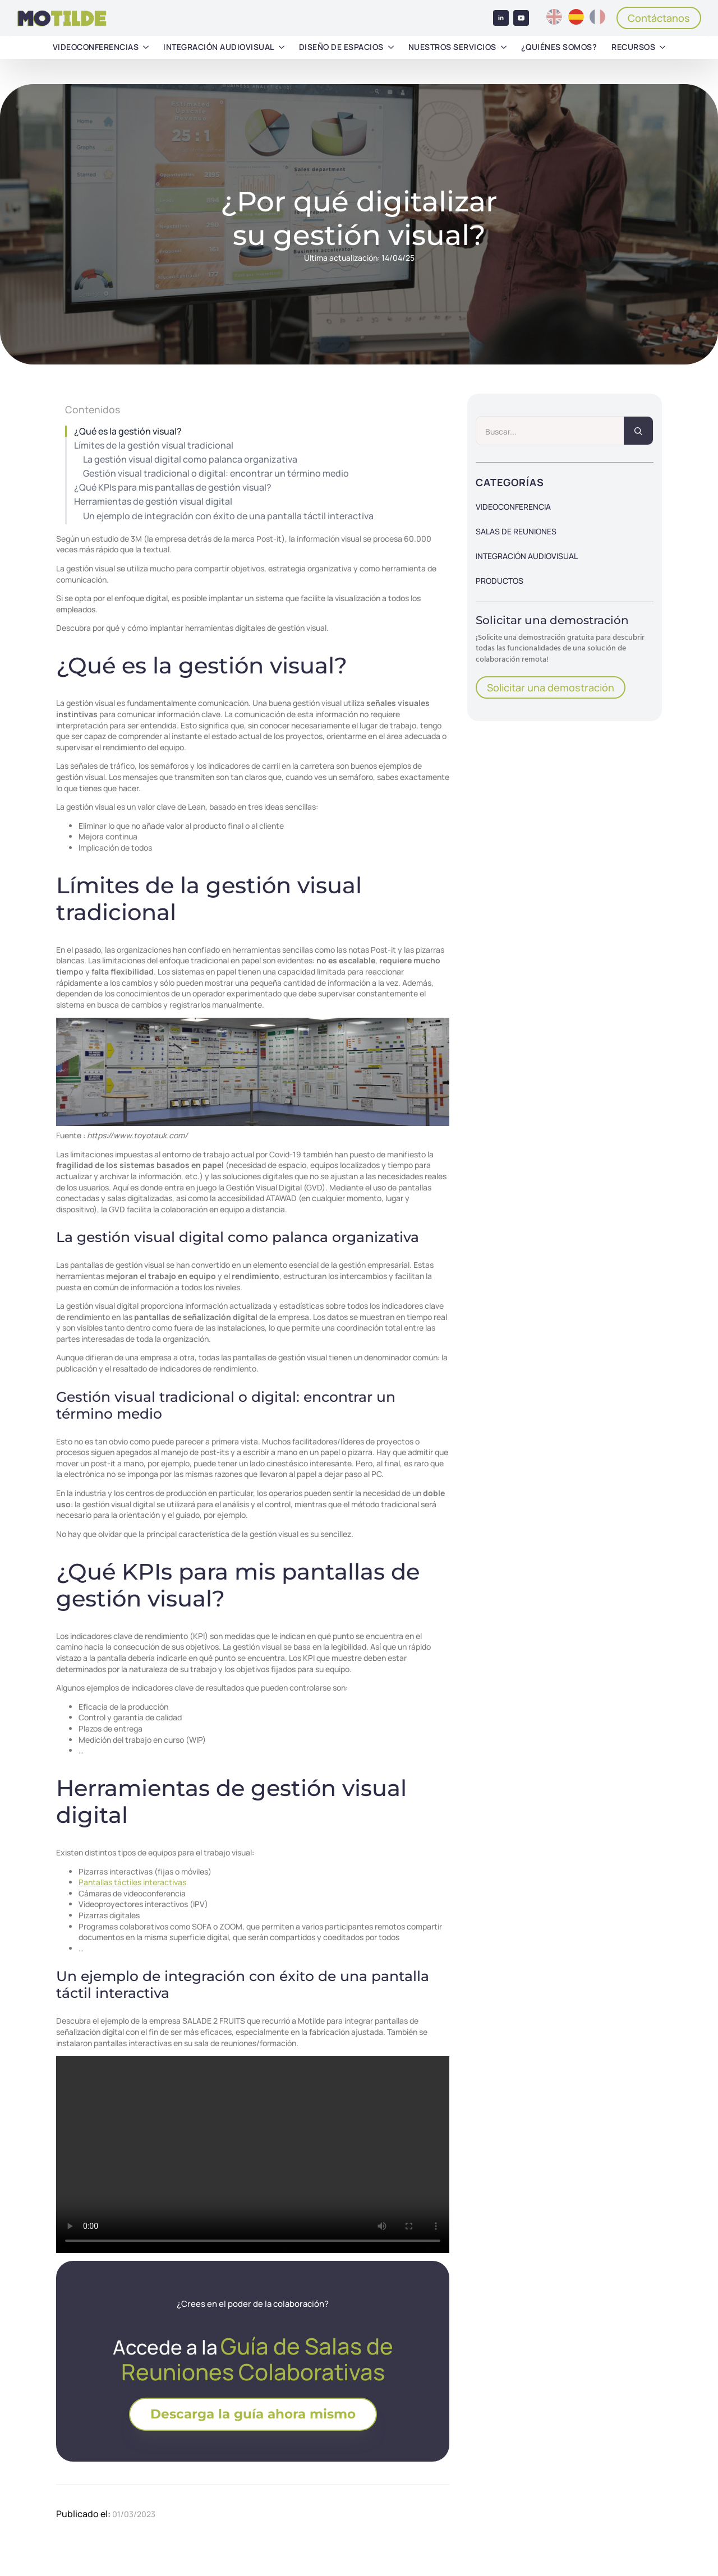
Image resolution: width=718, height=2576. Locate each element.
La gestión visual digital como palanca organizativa (190, 459)
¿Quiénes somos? (559, 46)
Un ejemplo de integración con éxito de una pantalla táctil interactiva (228, 516)
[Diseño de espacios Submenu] (391, 47)
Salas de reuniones (516, 531)
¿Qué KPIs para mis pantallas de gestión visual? (172, 487)
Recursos (633, 46)
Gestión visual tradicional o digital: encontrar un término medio (216, 473)
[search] (638, 431)
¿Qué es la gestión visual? (128, 431)
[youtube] (521, 18)
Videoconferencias (96, 46)
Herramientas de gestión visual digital (153, 501)
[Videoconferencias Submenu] (146, 47)
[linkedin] (501, 18)
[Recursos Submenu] (662, 47)
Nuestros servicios (452, 46)
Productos (499, 580)
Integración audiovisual (218, 46)
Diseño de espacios (341, 46)
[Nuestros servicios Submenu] (503, 47)
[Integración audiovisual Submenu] (281, 47)
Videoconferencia (513, 506)
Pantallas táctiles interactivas (132, 1882)
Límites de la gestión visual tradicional (153, 445)
